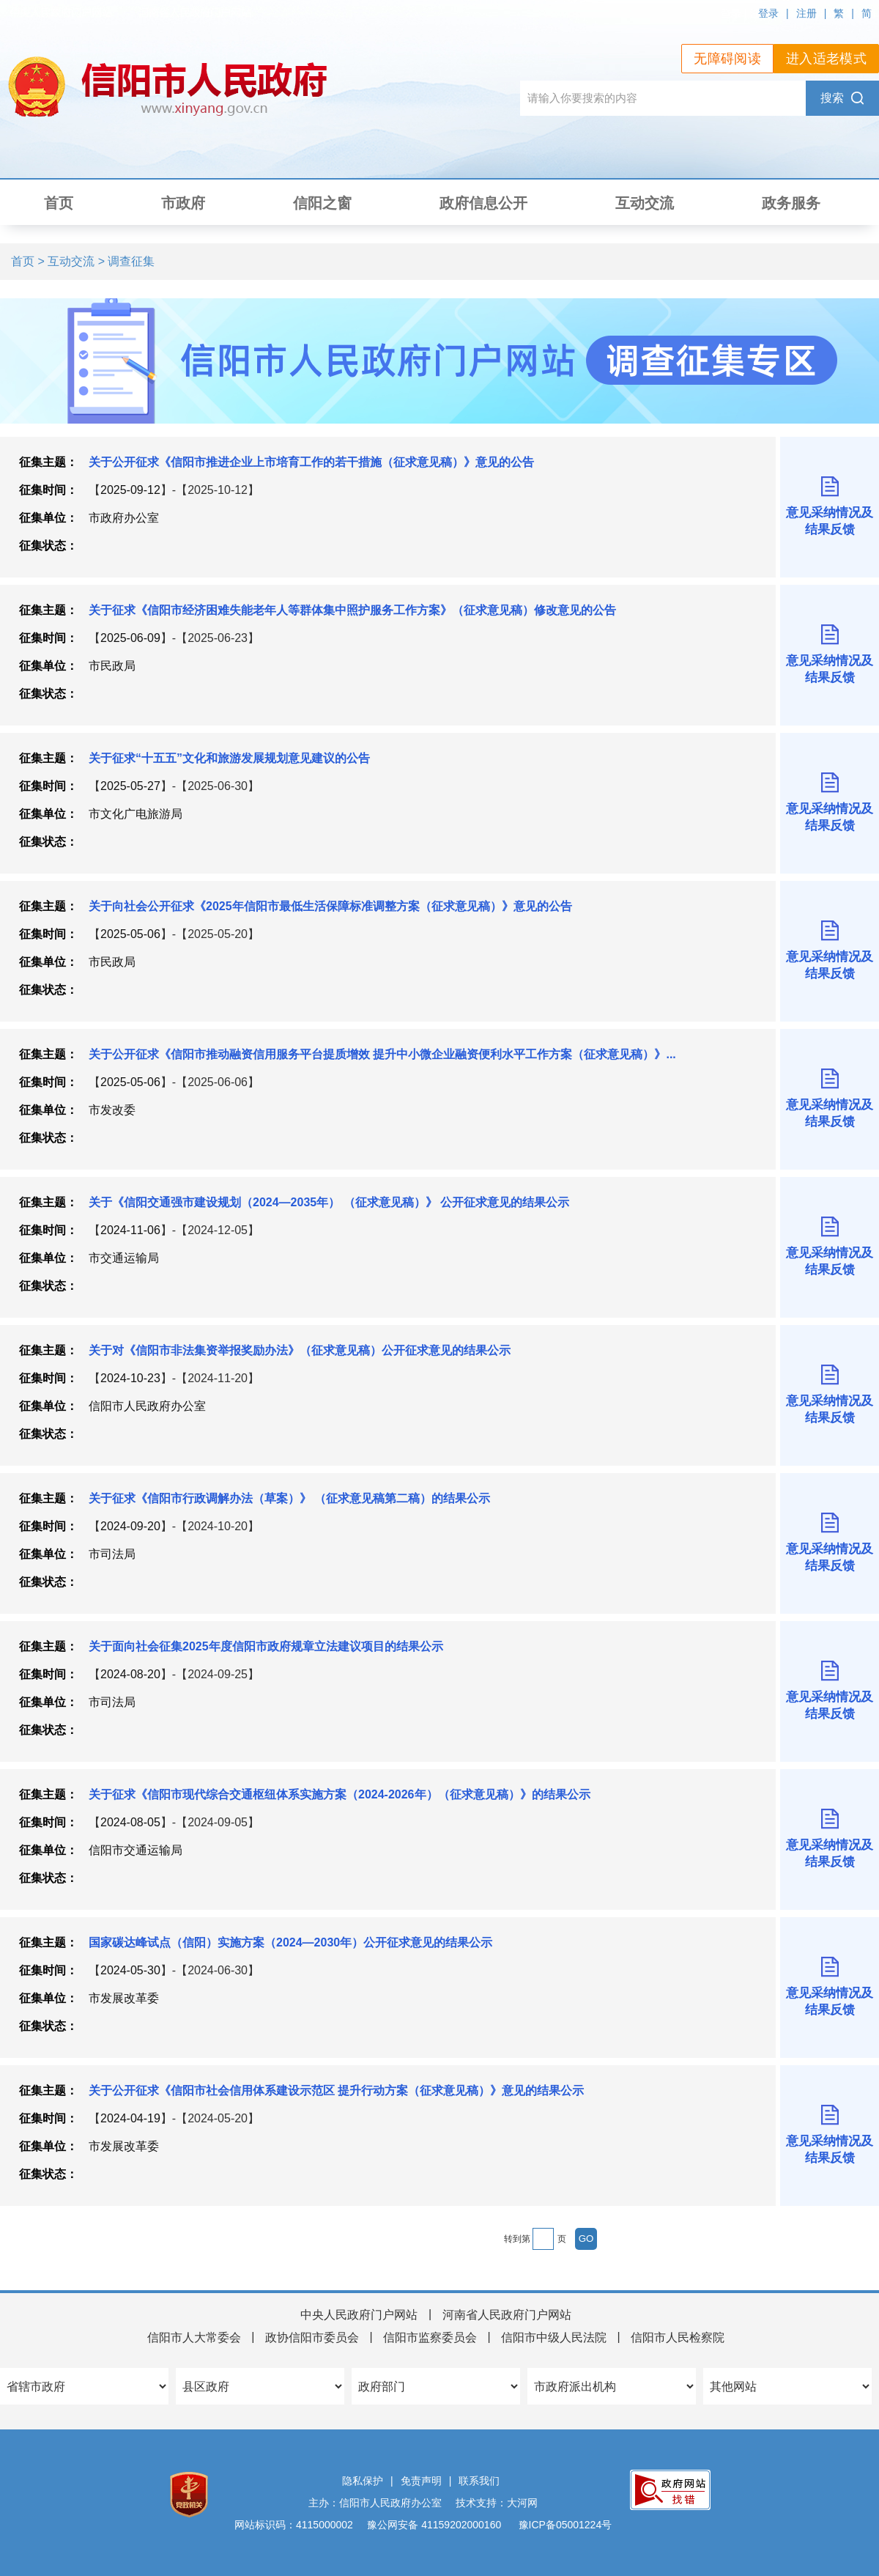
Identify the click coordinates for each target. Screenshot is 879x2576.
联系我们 (479, 2481)
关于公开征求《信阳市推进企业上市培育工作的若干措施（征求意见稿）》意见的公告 (311, 462)
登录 (768, 13)
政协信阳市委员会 (312, 2337)
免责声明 (421, 2481)
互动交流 (644, 203)
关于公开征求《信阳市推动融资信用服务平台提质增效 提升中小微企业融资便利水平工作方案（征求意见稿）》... (382, 1054)
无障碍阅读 (727, 58)
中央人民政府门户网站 (359, 2315)
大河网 (522, 2503)
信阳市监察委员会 (430, 2337)
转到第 (517, 2239)
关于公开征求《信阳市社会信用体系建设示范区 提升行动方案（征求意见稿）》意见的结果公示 (336, 2090)
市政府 (183, 203)
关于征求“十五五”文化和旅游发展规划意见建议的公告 (229, 758)
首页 (58, 203)
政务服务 (791, 203)
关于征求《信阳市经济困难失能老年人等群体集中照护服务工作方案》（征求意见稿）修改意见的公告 (352, 610)
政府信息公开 (483, 203)
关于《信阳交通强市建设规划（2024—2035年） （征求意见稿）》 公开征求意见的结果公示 (329, 1202)
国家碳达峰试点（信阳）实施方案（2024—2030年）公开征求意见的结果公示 (290, 1942)
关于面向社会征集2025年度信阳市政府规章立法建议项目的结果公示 (266, 1646)
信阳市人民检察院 (677, 2337)
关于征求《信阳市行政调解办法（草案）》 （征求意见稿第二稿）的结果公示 (289, 1498)
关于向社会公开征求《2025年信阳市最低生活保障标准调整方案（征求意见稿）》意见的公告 (330, 906)
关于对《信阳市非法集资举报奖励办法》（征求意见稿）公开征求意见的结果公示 (300, 1350)
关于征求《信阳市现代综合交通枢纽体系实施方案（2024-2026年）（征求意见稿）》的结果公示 (339, 1794)
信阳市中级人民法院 (554, 2337)
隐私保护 (362, 2481)
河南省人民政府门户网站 (506, 2315)
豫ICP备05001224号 (564, 2525)
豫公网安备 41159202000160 (434, 2525)
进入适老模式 (826, 58)
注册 (806, 13)
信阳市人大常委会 (194, 2337)
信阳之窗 (322, 203)
